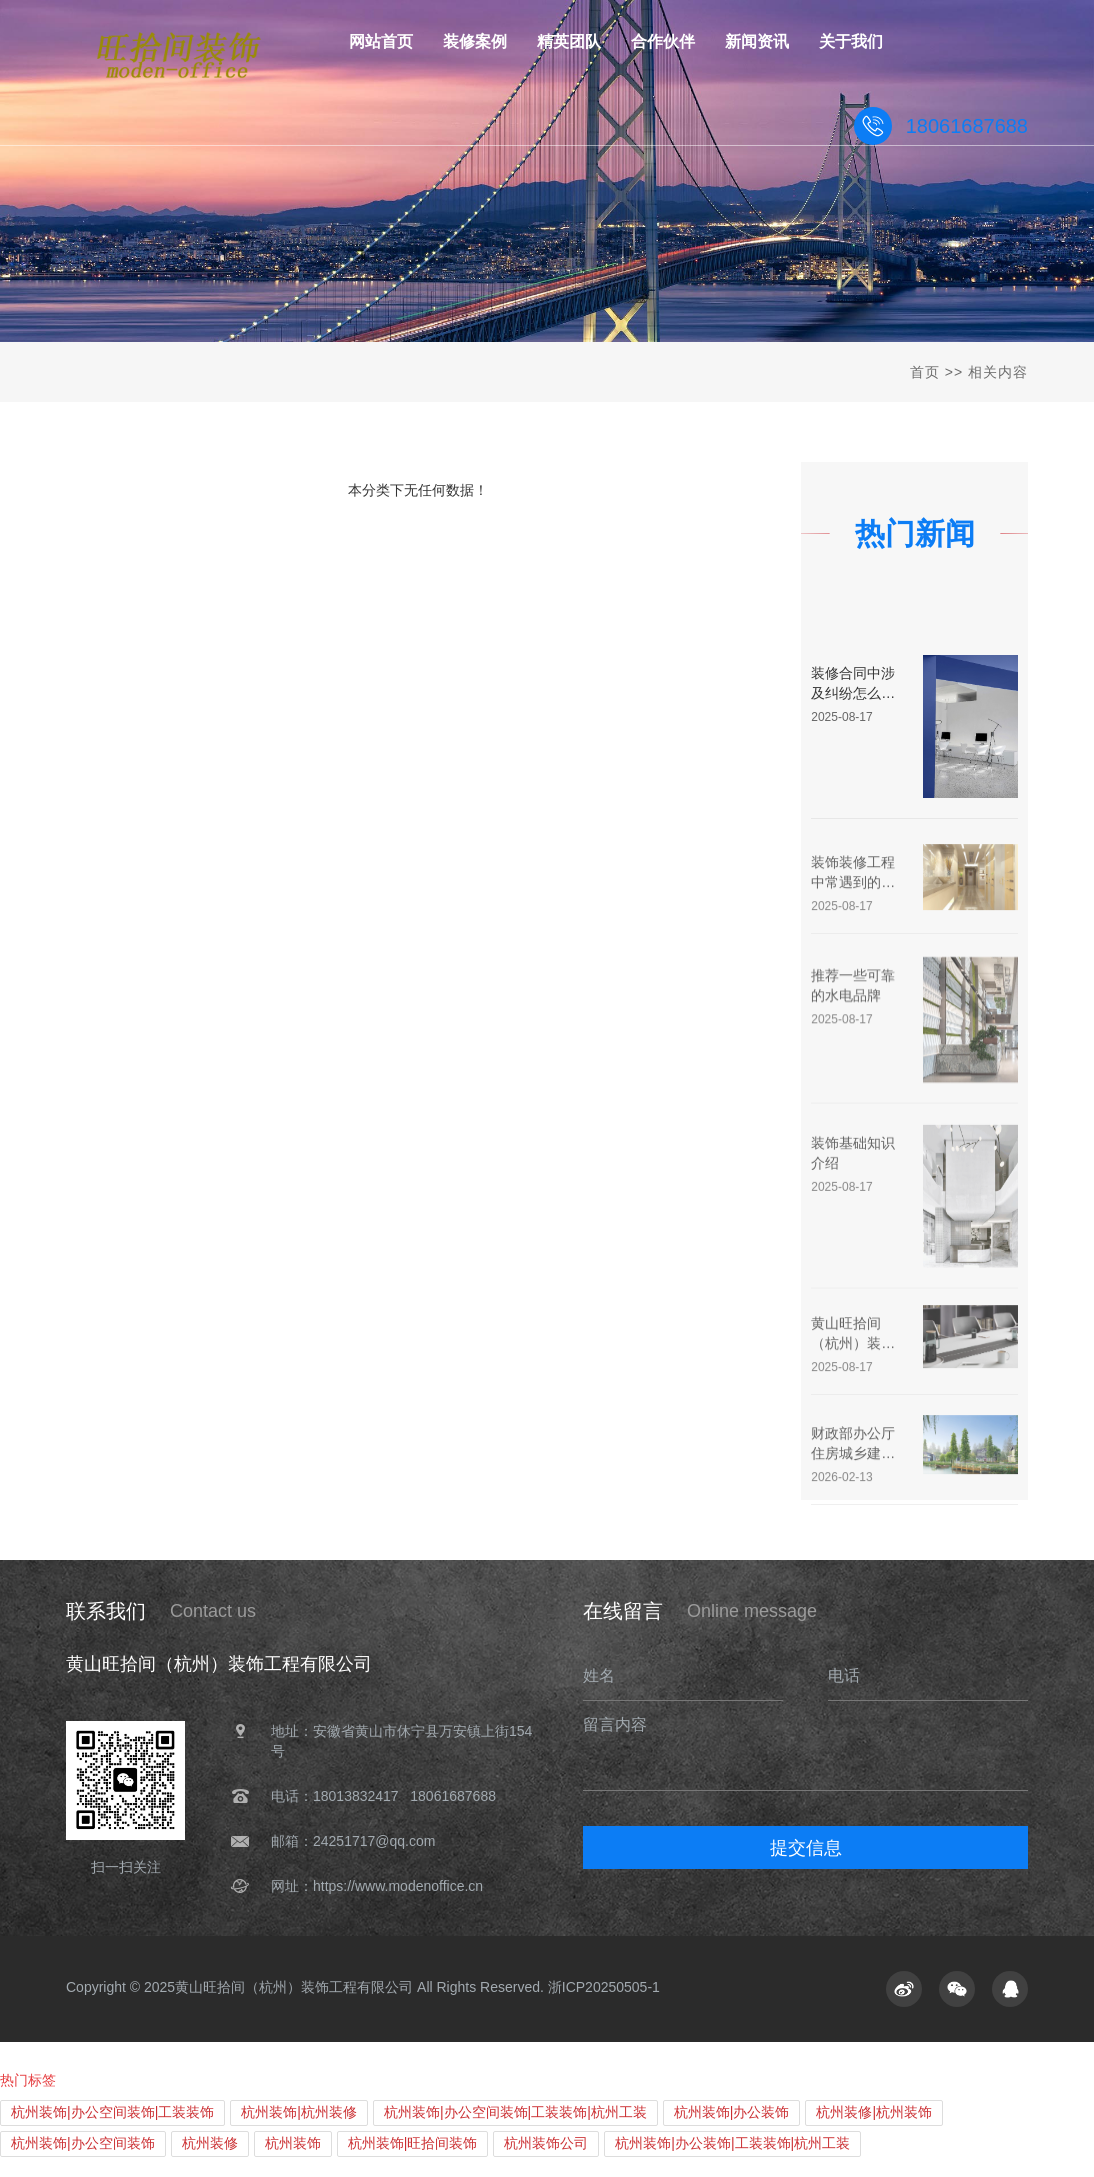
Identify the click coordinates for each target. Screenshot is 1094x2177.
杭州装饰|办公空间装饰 (83, 2143)
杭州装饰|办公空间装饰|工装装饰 (112, 2112)
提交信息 (806, 1848)
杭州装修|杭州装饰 (874, 2112)
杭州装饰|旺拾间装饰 (413, 2143)
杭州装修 (210, 2143)
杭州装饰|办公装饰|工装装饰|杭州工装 (732, 2143)
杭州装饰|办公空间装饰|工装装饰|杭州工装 (515, 2112)
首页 (925, 372)
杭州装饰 (293, 2143)
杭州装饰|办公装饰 (732, 2112)
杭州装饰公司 (546, 2143)
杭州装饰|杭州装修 (299, 2112)
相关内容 (998, 372)
